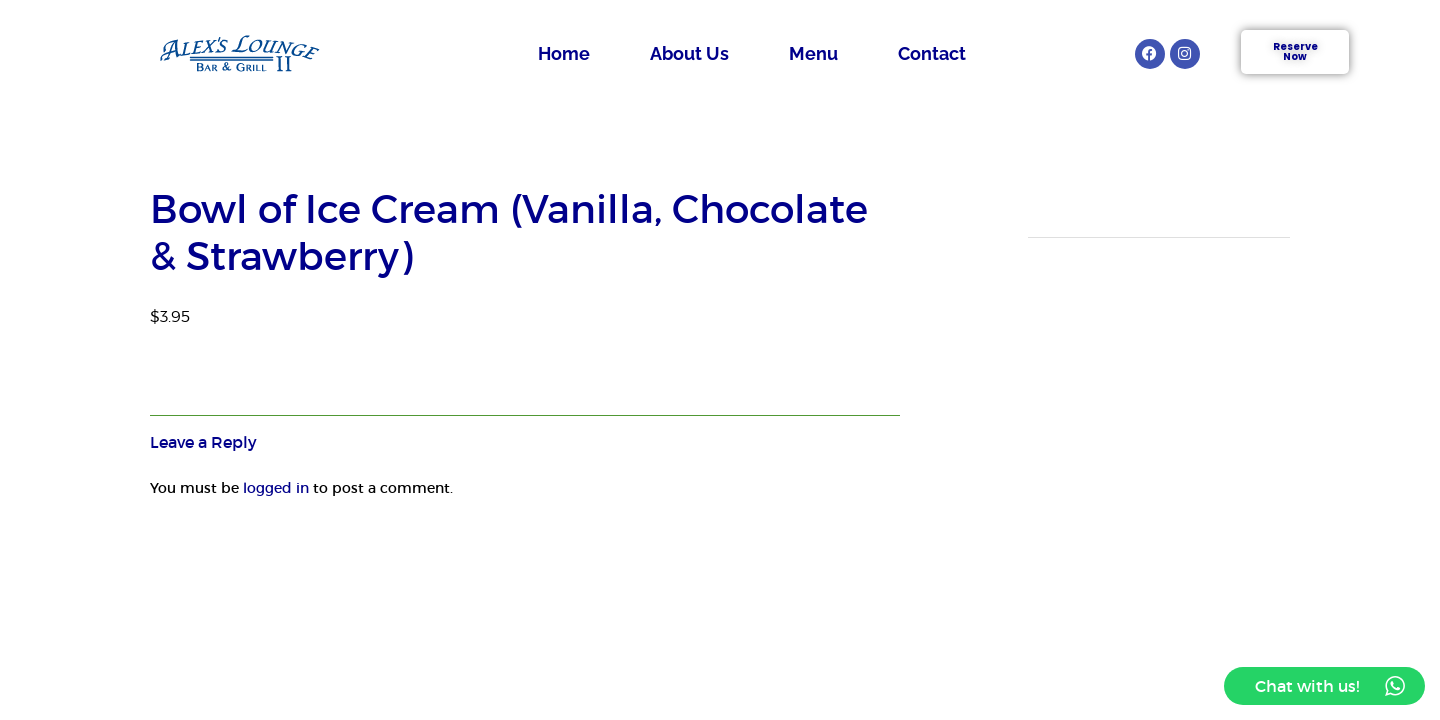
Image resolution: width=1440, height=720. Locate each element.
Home (564, 53)
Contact (932, 53)
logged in (276, 488)
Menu (813, 53)
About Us (689, 53)
